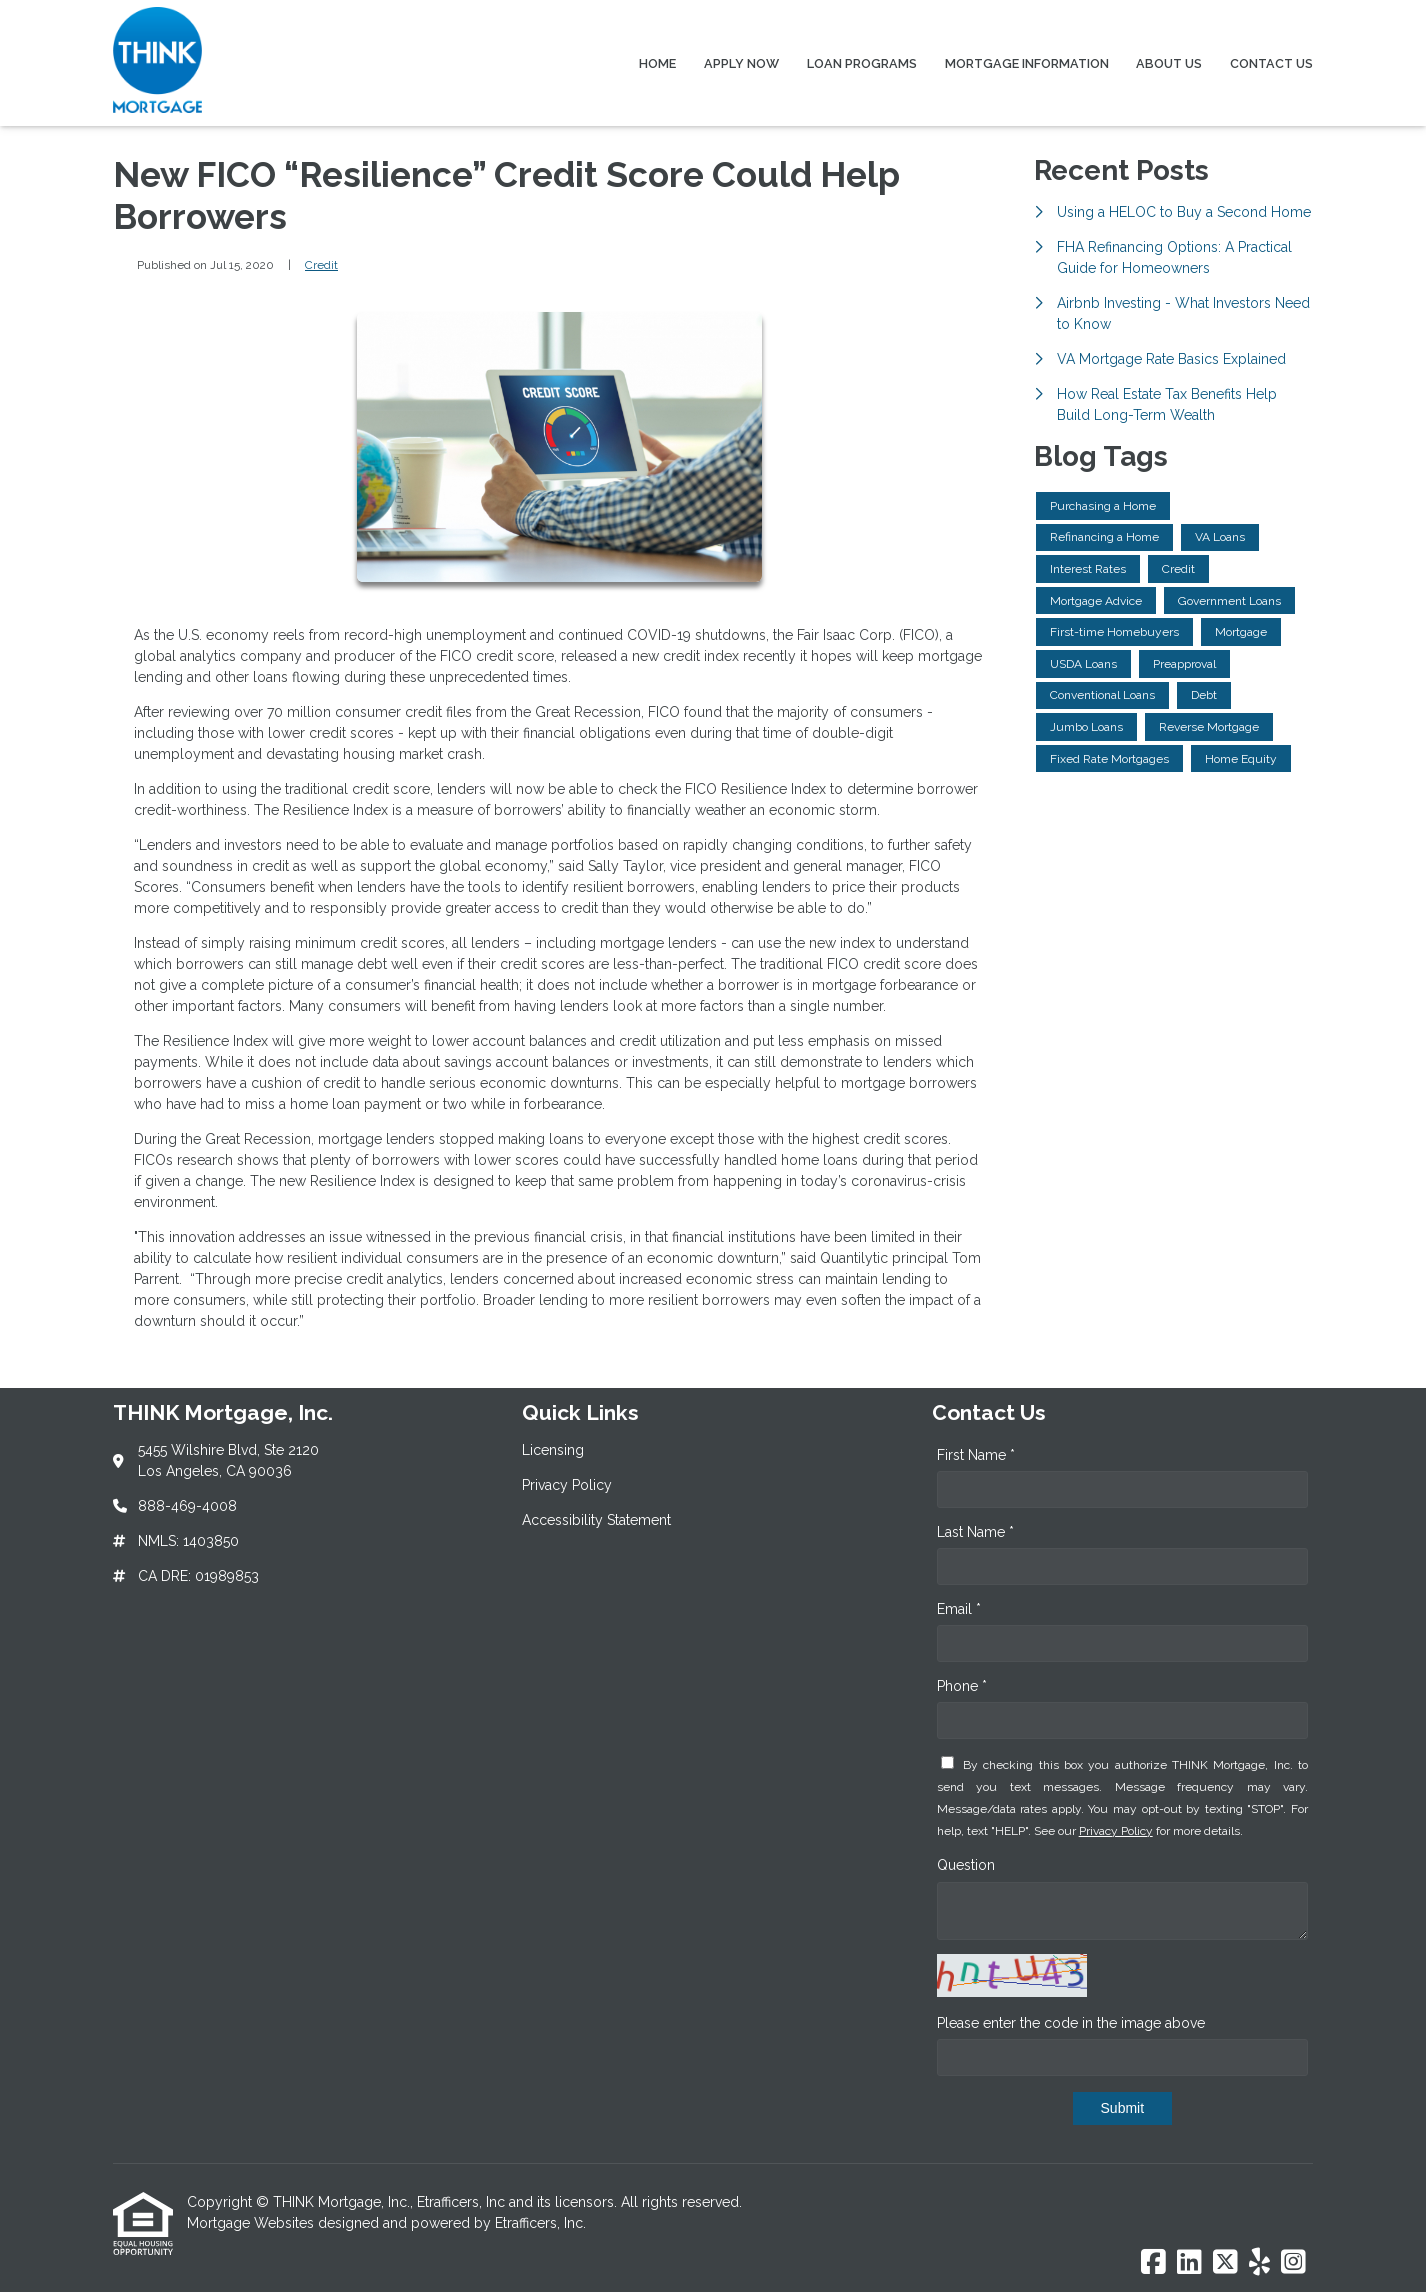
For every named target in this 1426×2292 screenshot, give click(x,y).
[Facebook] (1153, 2263)
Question (966, 1865)
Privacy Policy (1116, 1831)
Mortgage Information (1027, 63)
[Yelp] (1259, 2263)
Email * (959, 1609)
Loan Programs (862, 63)
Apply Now (741, 63)
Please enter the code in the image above (1071, 2023)
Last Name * (975, 1532)
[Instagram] (1293, 2263)
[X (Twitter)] (1225, 2263)
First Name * (976, 1455)
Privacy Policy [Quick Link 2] (567, 1485)
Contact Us (1271, 63)
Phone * (962, 1686)
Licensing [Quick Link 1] (553, 1450)
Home (657, 63)
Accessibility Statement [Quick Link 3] (596, 1520)
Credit (321, 265)
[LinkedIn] (1189, 2263)
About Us (1169, 63)
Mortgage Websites (252, 2223)
